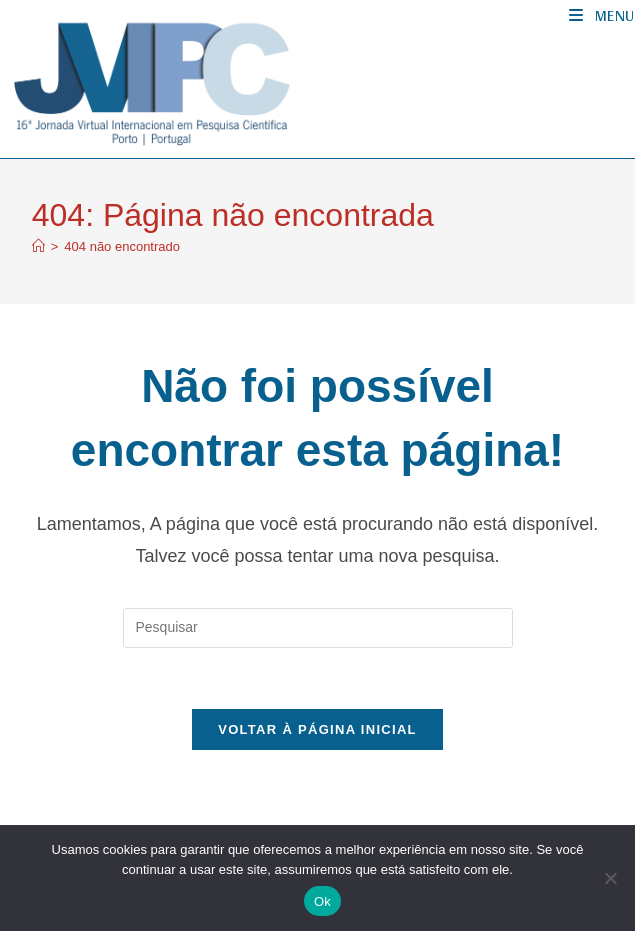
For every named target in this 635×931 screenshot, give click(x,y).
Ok (322, 901)
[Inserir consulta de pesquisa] (318, 628)
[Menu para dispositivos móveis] (602, 15)
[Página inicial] (38, 246)
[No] (610, 878)
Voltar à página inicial (317, 729)
